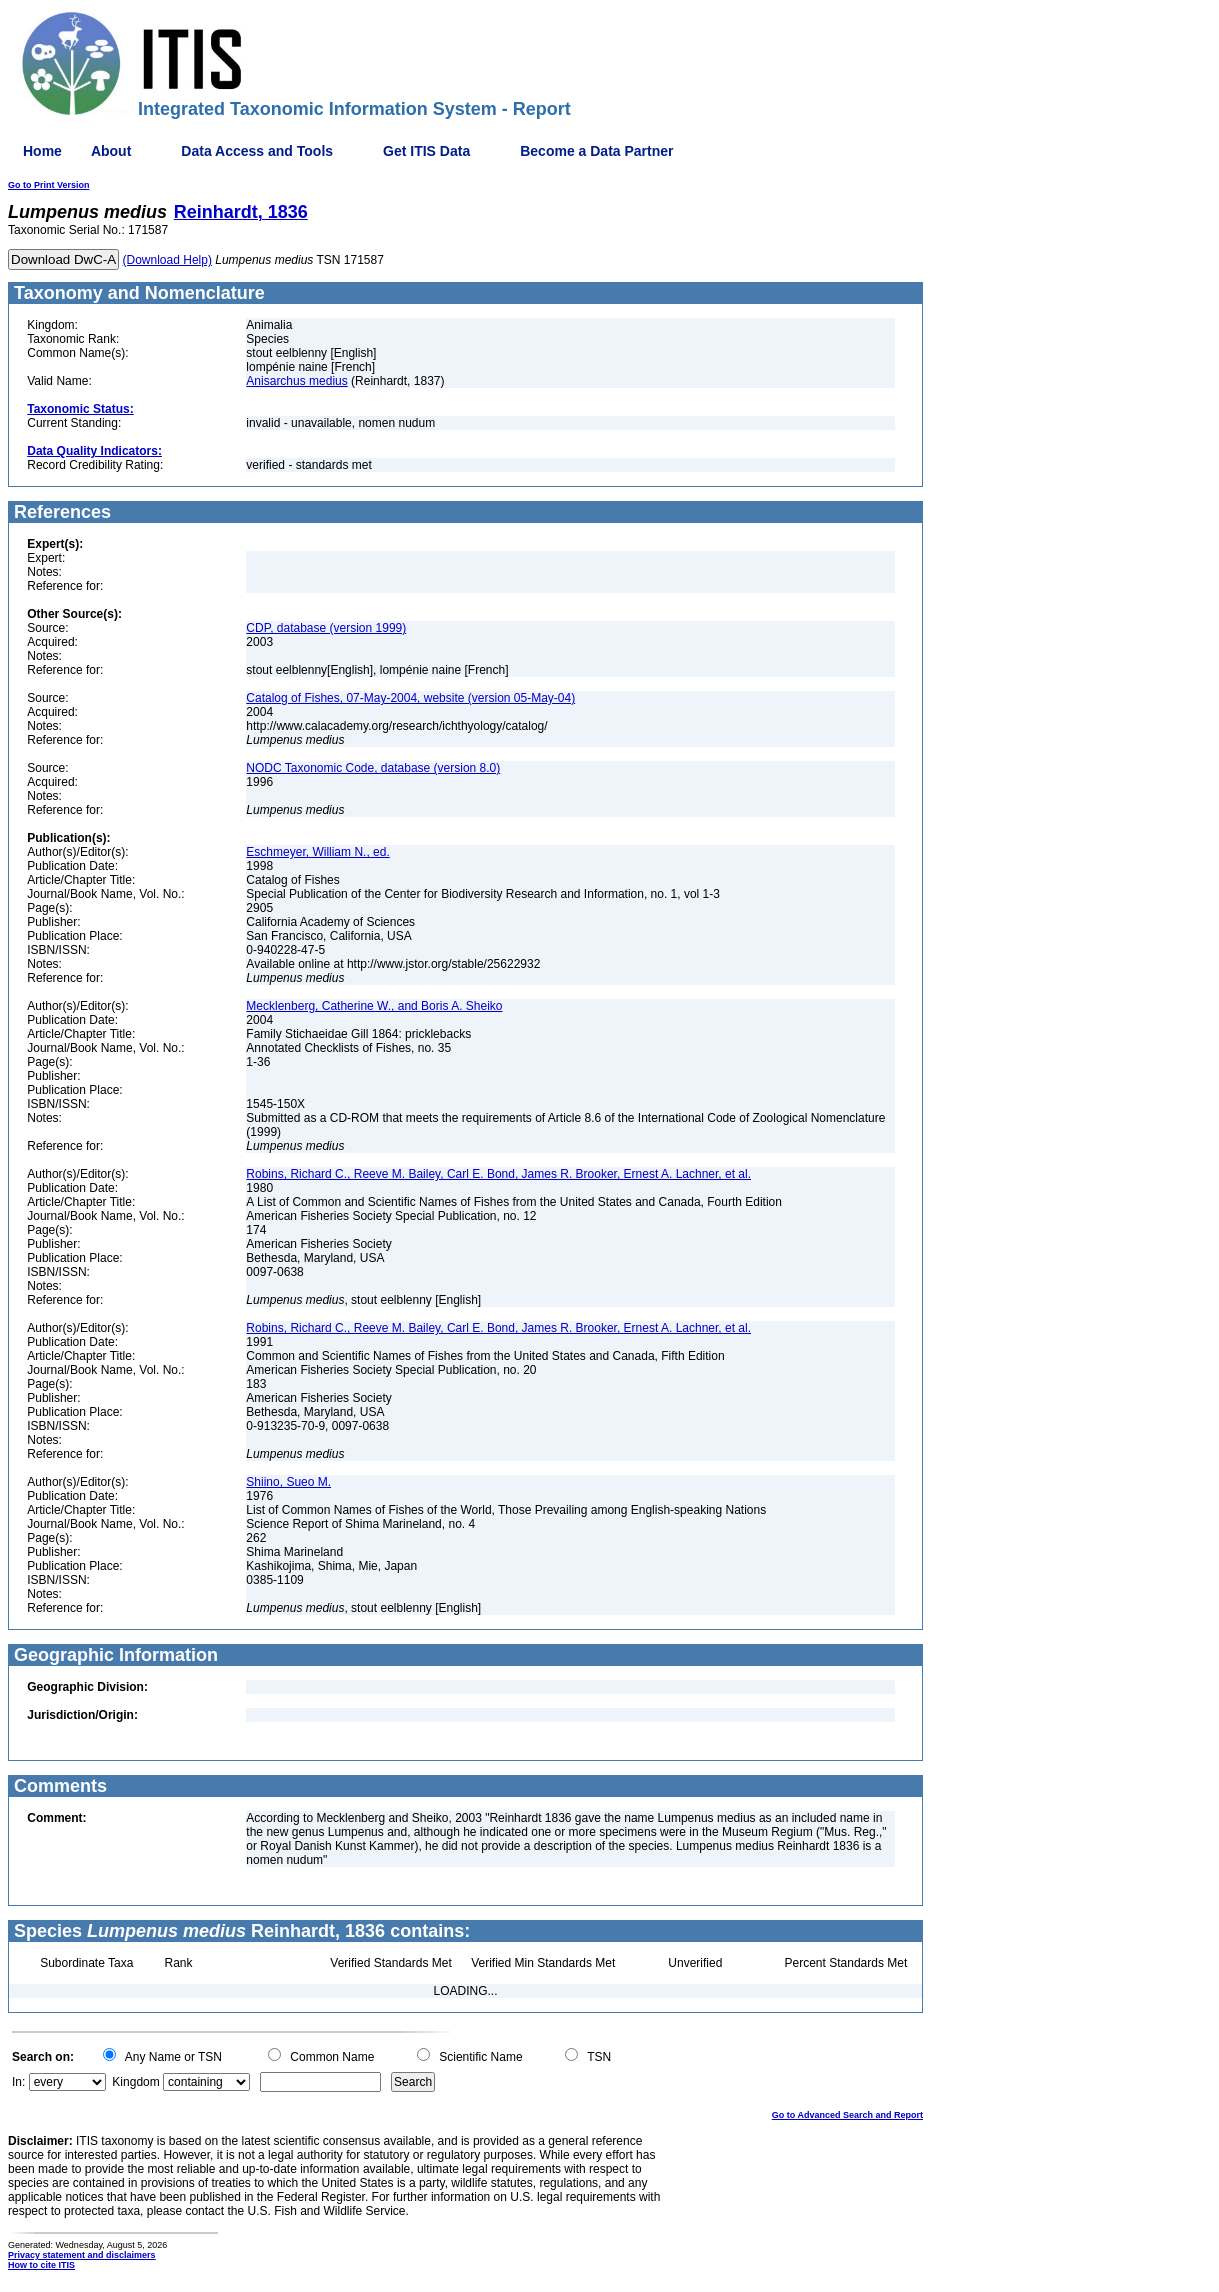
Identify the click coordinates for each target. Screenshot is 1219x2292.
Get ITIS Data (426, 151)
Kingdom (135, 2082)
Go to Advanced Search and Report (847, 2115)
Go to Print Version (49, 185)
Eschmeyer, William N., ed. (317, 852)
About (111, 151)
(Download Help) (167, 260)
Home (42, 151)
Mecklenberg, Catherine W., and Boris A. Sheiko (374, 1006)
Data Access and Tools (257, 151)
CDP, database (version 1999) (326, 628)
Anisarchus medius (296, 381)
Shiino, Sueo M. (288, 1482)
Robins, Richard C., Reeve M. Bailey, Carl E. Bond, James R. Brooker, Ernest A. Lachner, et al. (498, 1174)
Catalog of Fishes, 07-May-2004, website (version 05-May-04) (410, 698)
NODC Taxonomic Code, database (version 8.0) (373, 768)
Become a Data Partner (596, 151)
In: (18, 2082)
